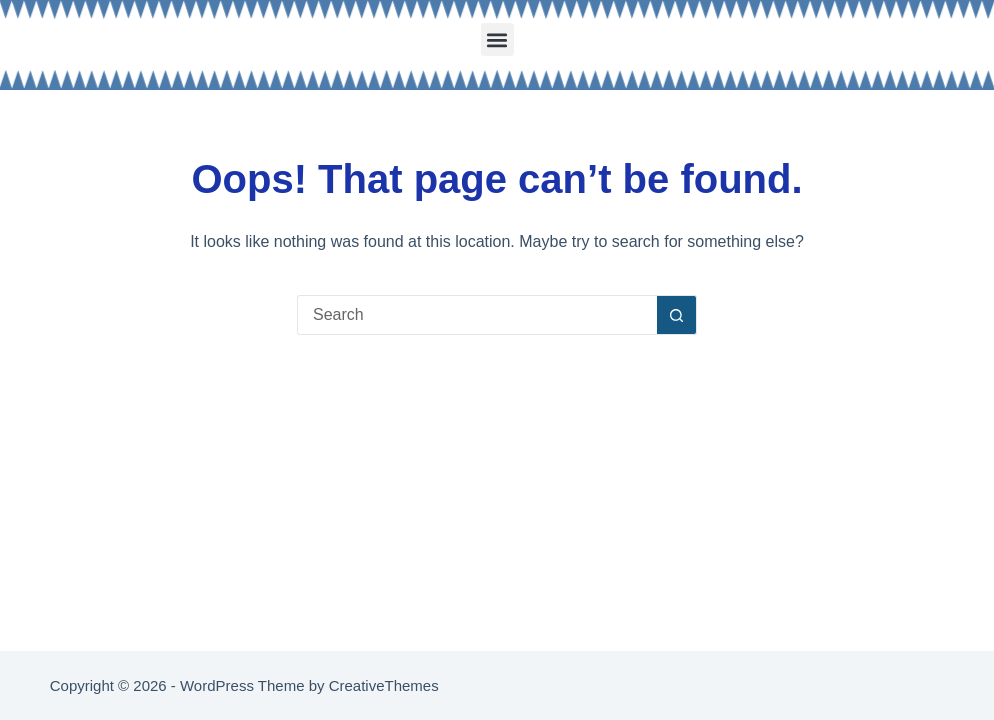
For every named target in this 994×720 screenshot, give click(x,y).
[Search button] (677, 315)
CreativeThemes (384, 685)
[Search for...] (477, 315)
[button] (497, 39)
